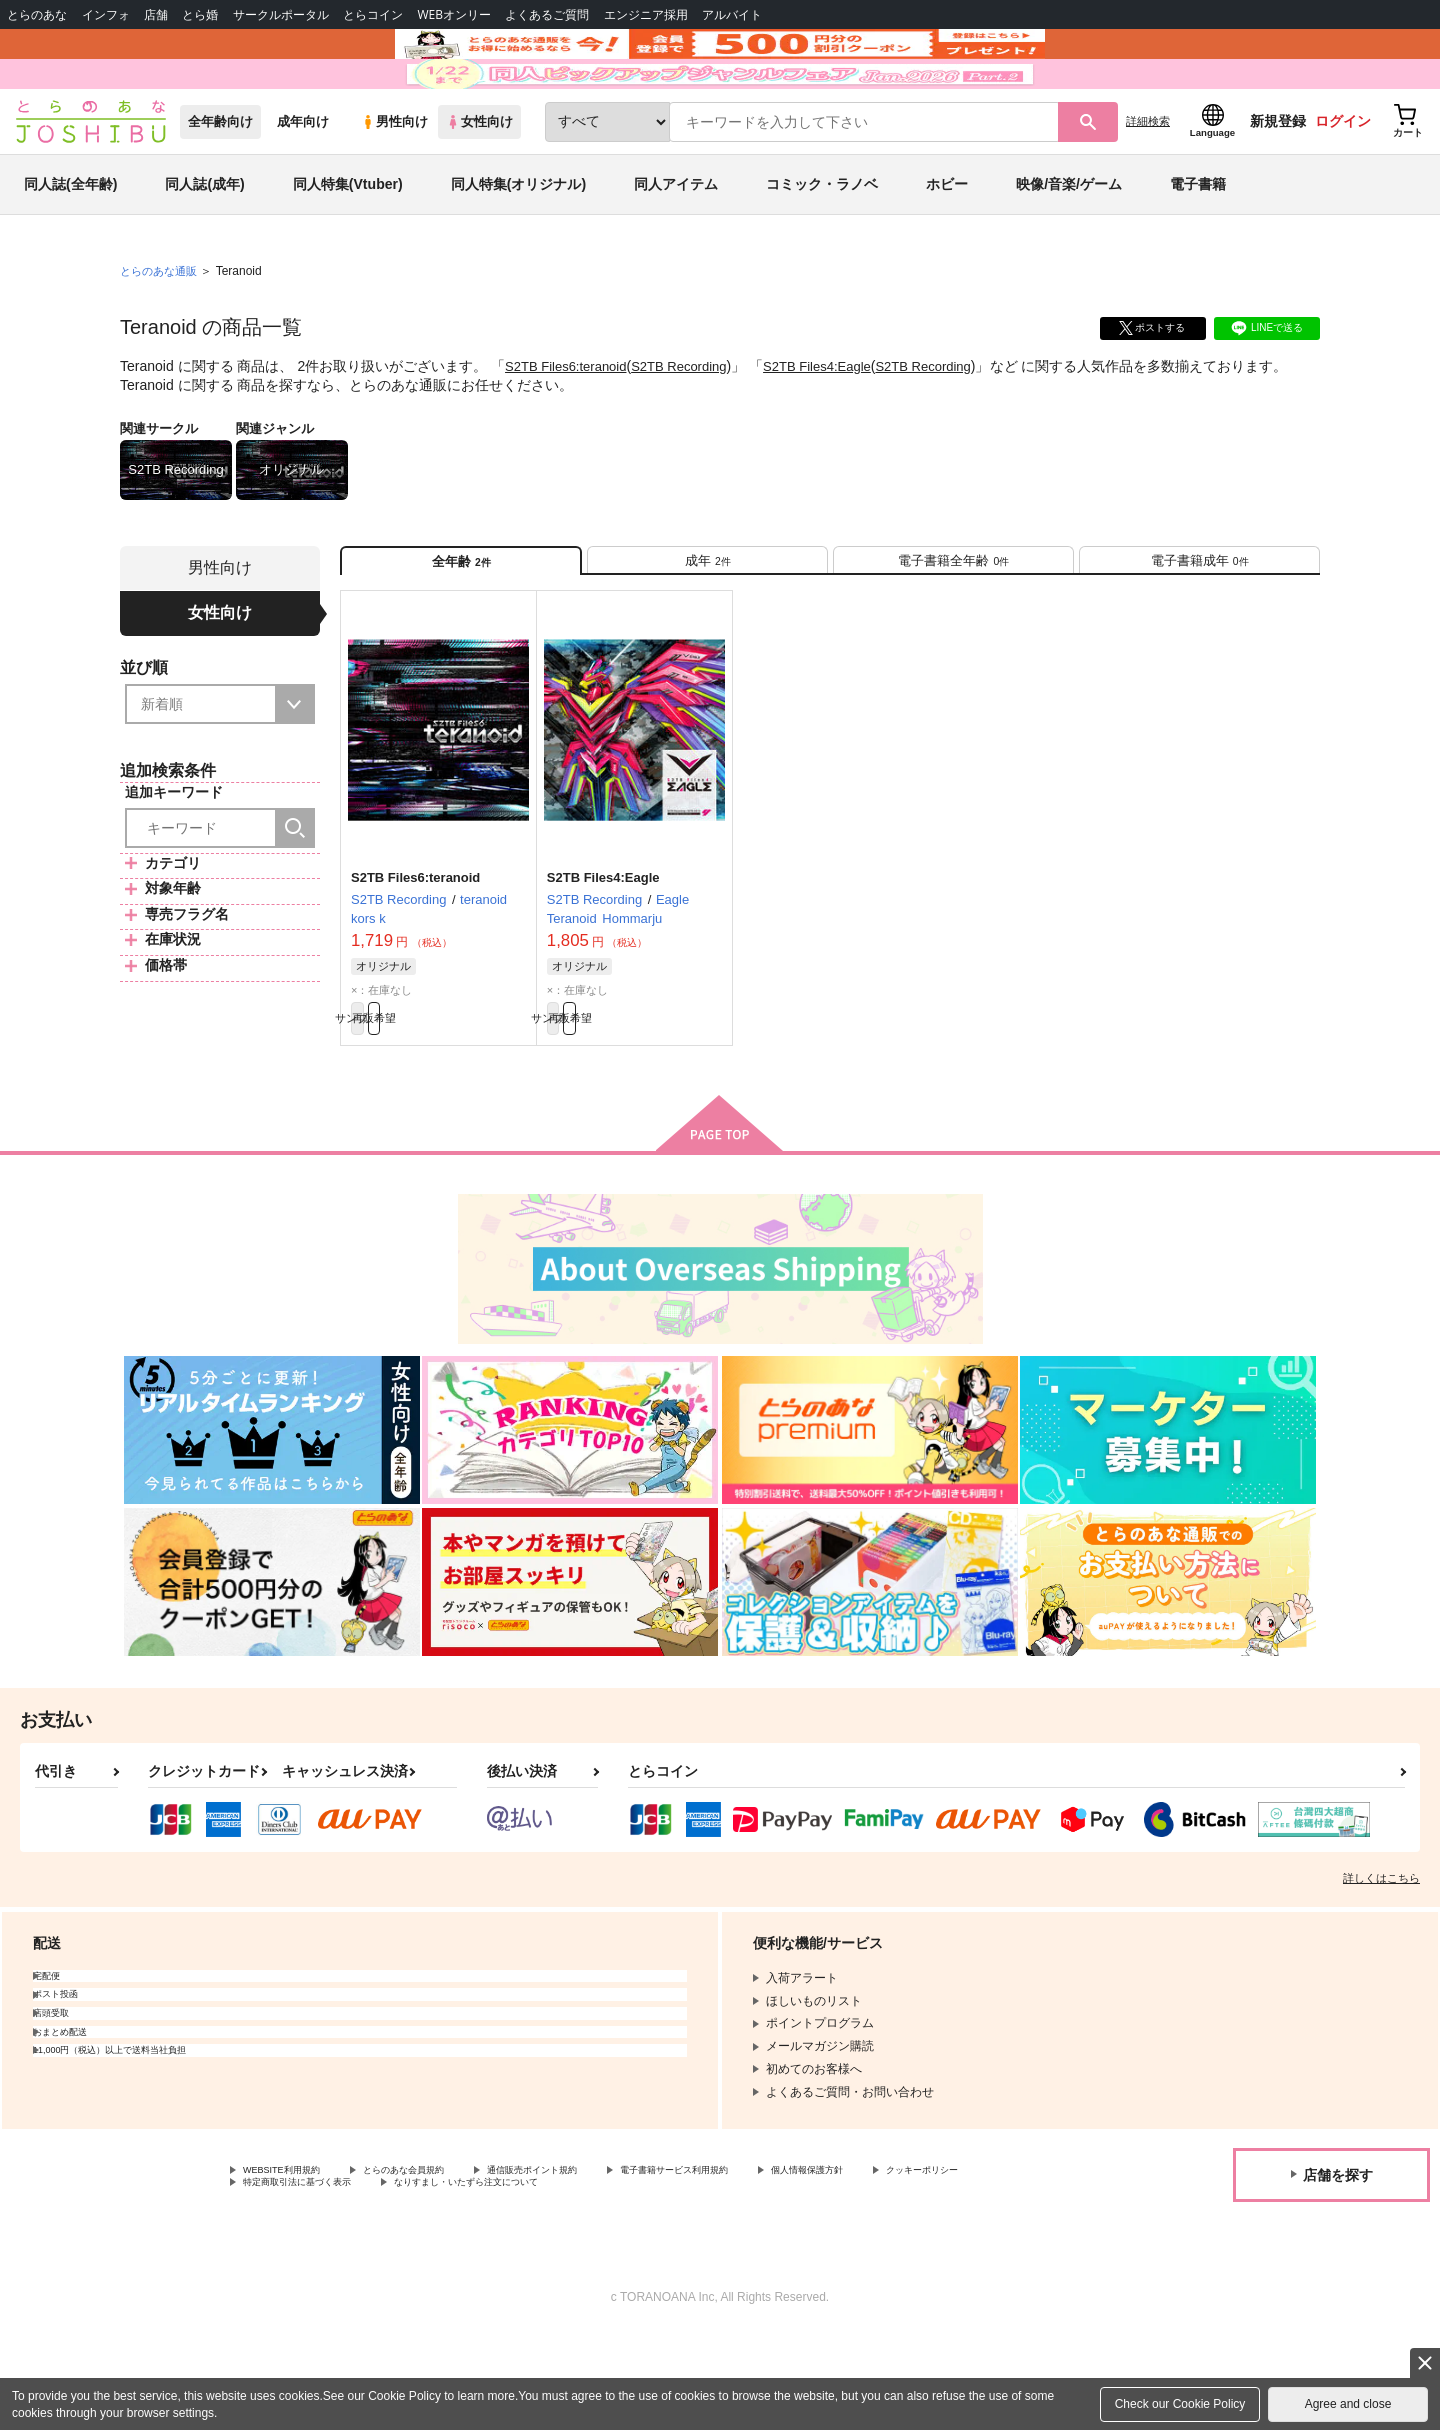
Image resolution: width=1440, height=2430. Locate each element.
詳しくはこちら (1381, 1967)
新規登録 (1278, 181)
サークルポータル (281, 14)
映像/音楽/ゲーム (1069, 244)
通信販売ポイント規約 (599, 2261)
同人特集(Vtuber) (348, 244)
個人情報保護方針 (937, 2261)
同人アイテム (676, 244)
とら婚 (200, 14)
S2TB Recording (691, 426)
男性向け (394, 181)
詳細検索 (1148, 181)
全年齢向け (220, 181)
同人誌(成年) (204, 244)
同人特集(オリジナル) (518, 244)
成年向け (303, 181)
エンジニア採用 (646, 14)
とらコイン (373, 14)
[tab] (707, 628)
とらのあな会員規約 (442, 2261)
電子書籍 (1198, 244)
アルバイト (732, 14)
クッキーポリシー (291, 2277)
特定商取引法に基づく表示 (454, 2277)
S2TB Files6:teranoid (570, 426)
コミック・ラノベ (822, 244)
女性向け (479, 181)
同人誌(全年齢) (70, 244)
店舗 (156, 14)
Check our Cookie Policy (1180, 2404)
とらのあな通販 (162, 331)
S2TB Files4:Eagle (838, 426)
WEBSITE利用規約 (294, 2261)
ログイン (1343, 181)
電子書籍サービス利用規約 (774, 2261)
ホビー (947, 244)
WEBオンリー (454, 14)
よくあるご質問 (547, 14)
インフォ (106, 14)
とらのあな (37, 14)
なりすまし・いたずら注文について (665, 2277)
